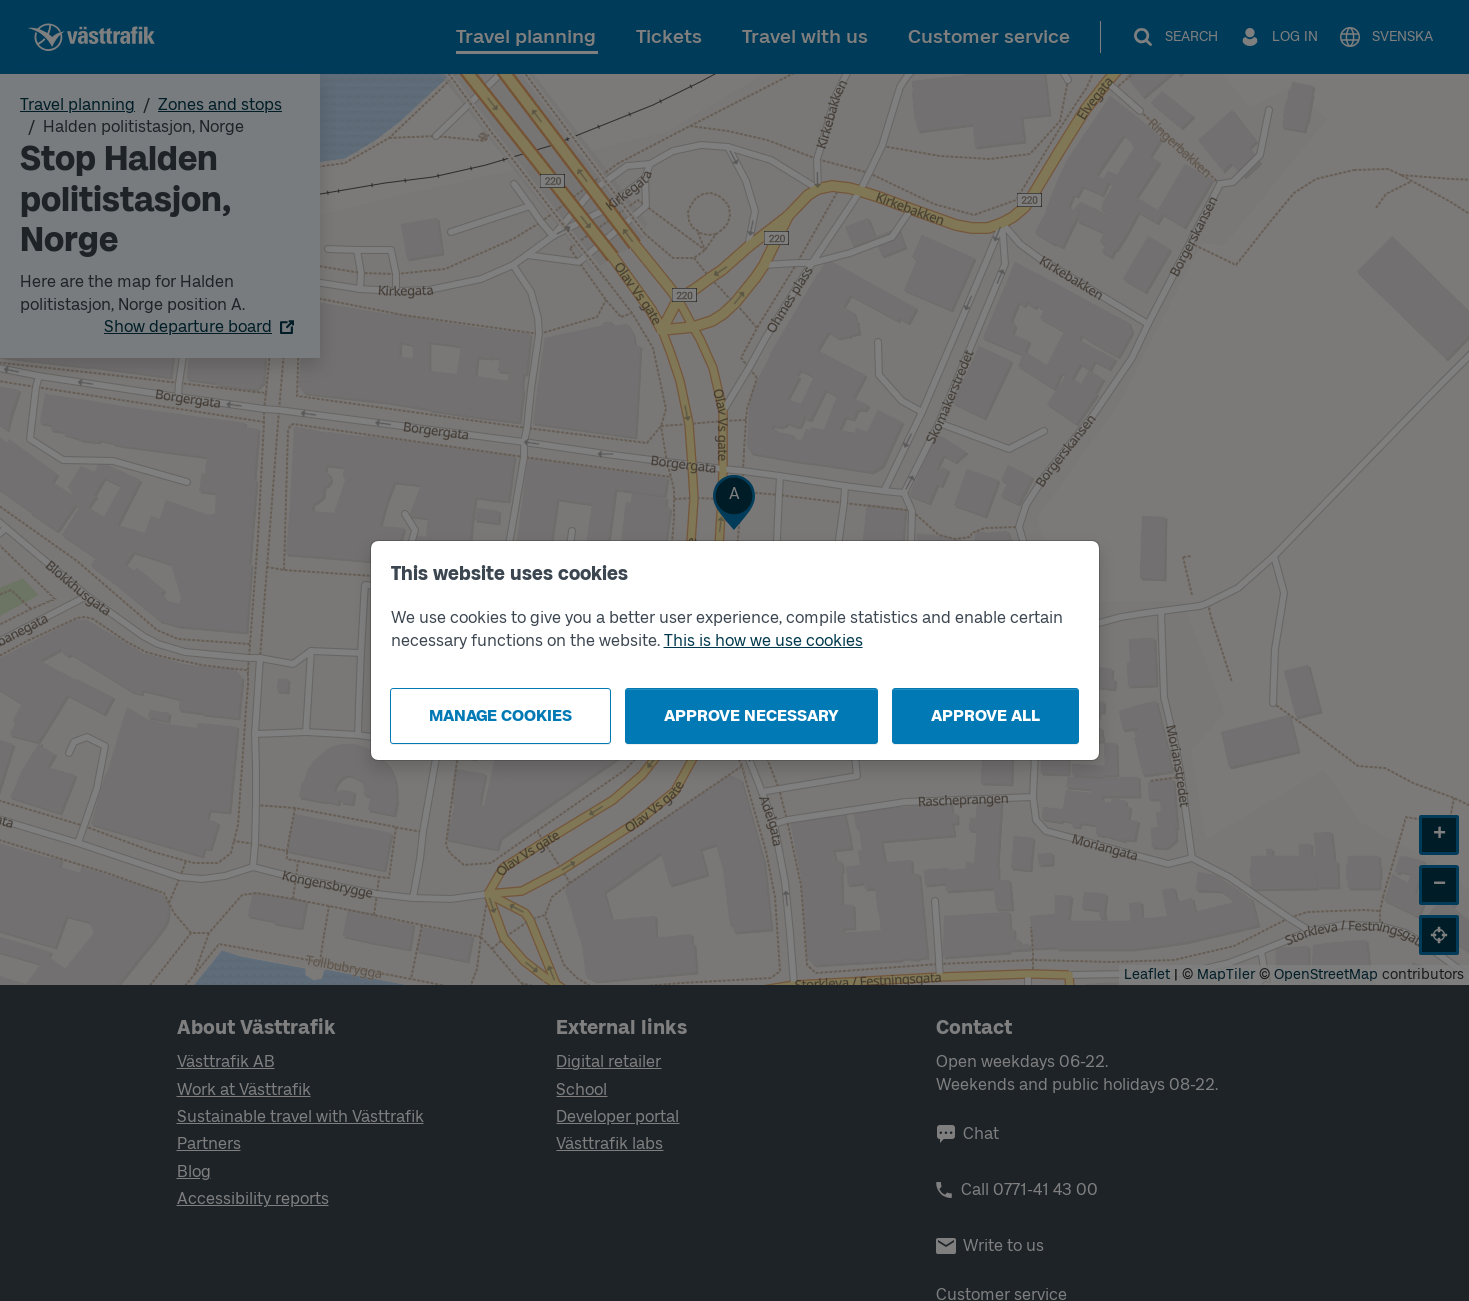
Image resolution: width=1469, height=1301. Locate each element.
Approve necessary (751, 715)
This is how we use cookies (763, 640)
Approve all (985, 715)
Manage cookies (500, 715)
